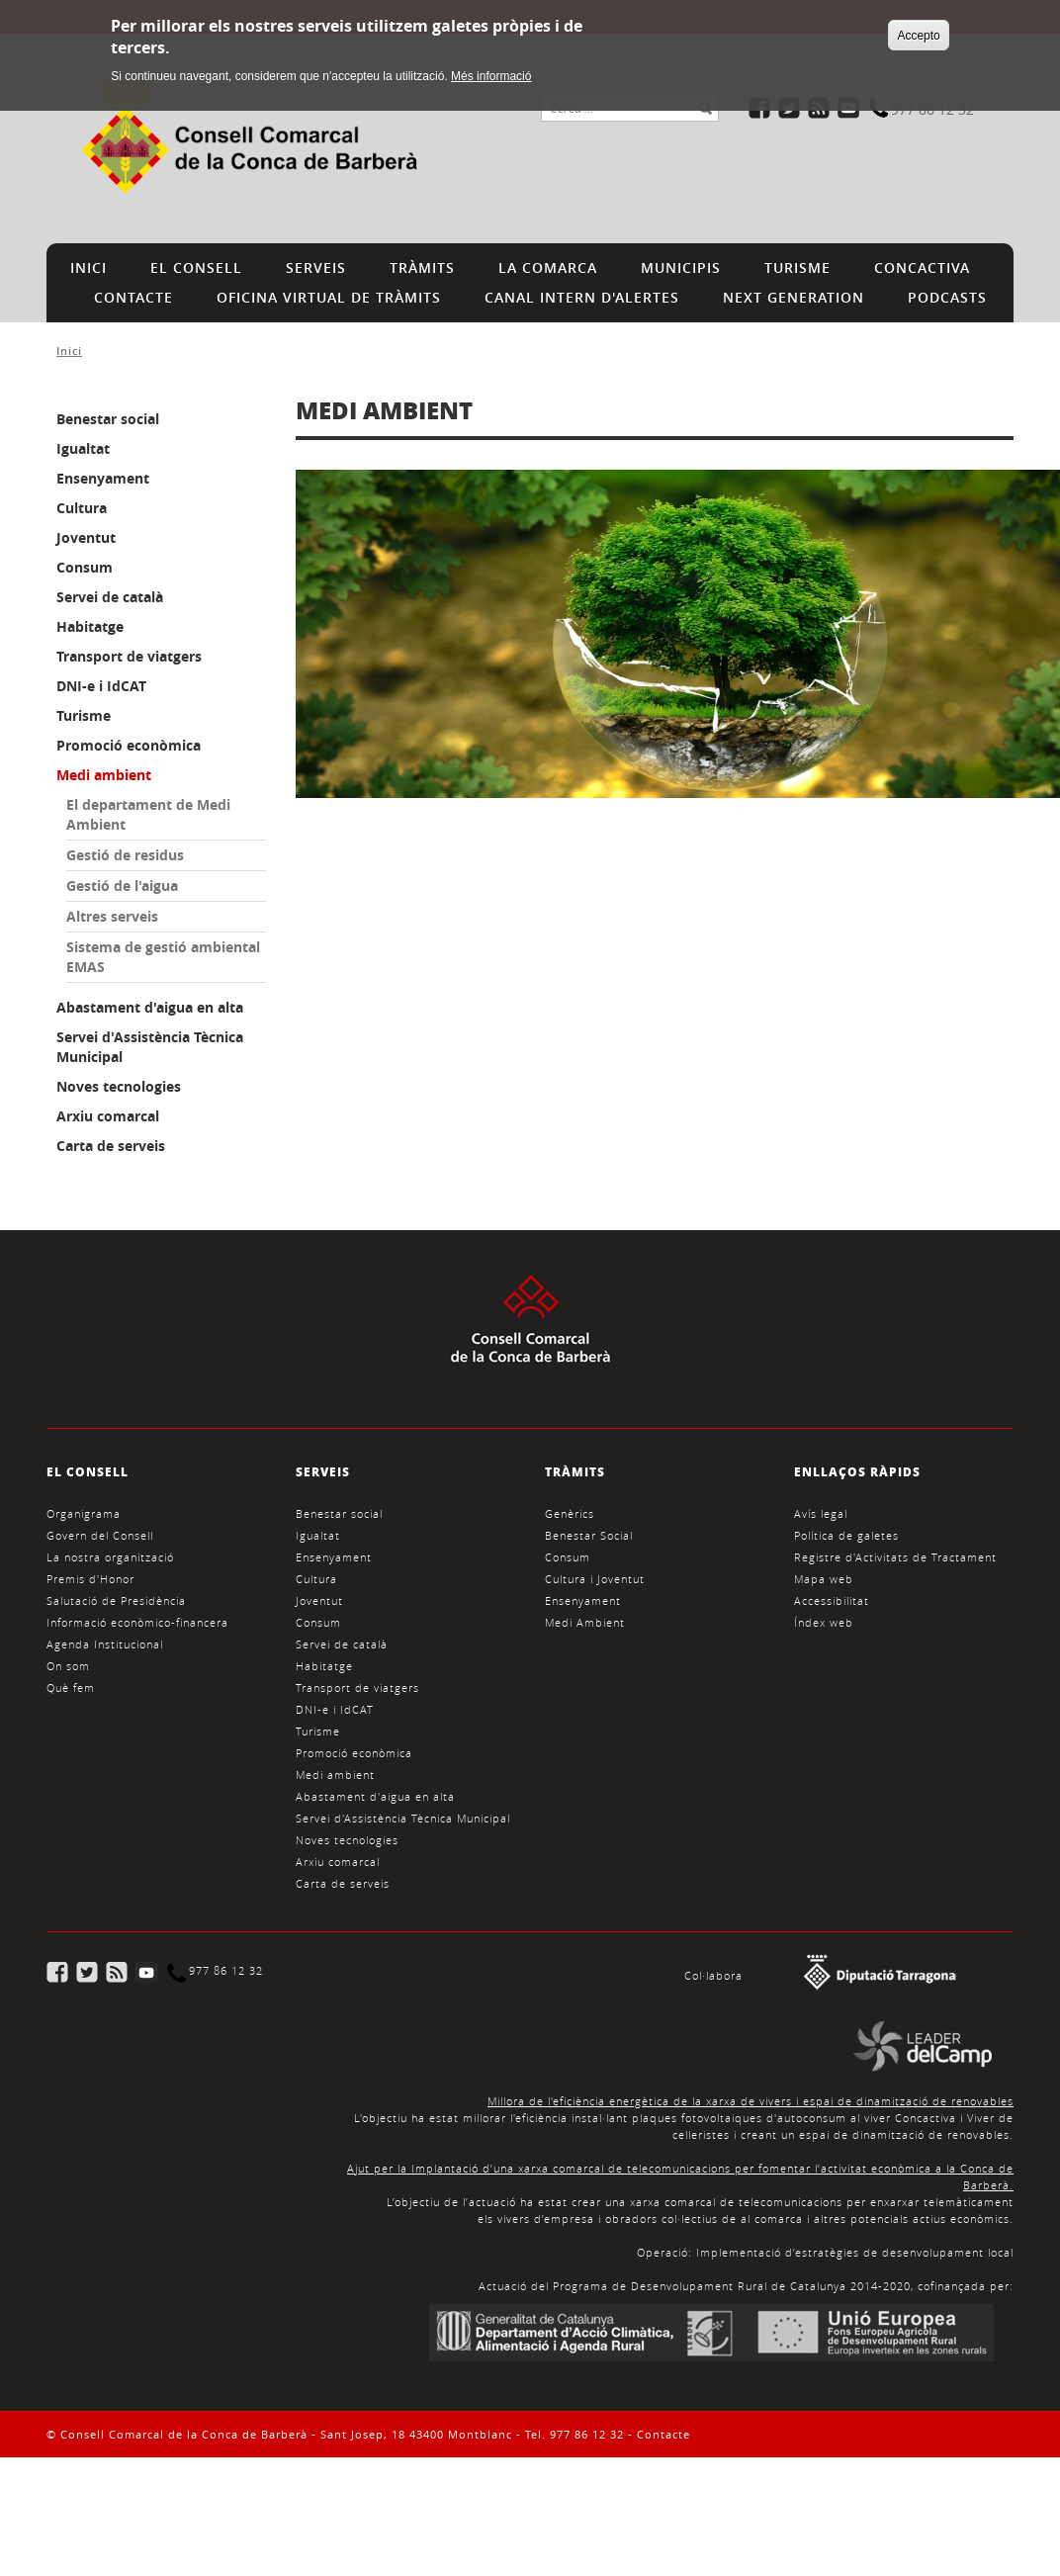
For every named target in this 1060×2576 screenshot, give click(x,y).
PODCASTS (947, 297)
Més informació (491, 71)
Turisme (83, 715)
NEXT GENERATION (793, 297)
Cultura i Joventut (595, 1578)
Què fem (70, 1687)
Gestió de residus (125, 854)
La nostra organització (110, 1557)
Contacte (663, 2434)
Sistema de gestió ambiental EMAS (163, 956)
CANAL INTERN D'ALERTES (582, 297)
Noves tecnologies (118, 1086)
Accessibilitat (831, 1600)
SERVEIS (316, 267)
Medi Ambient (585, 1622)
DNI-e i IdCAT (101, 685)
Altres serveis (112, 916)
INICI (88, 267)
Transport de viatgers (129, 656)
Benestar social (107, 418)
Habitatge (90, 626)
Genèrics (569, 1513)
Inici (69, 350)
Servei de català (109, 596)
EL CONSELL (196, 267)
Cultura (81, 507)
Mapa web (823, 1578)
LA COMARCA (547, 267)
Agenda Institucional (104, 1644)
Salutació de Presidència (116, 1600)
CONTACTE (133, 297)
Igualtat (83, 448)
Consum (84, 567)
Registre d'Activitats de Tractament (895, 1557)
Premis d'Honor (90, 1578)
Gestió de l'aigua (122, 885)
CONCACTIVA (922, 267)
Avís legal (820, 1513)
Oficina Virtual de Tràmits (329, 297)
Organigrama (83, 1513)
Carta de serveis (110, 1145)
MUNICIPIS (681, 267)
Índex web (823, 1622)
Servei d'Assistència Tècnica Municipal (149, 1046)
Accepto (918, 31)
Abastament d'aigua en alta (149, 1007)
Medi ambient (103, 774)
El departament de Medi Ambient (148, 814)
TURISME (797, 267)
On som (68, 1665)
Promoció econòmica (128, 745)
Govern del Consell (99, 1535)
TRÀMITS (422, 267)
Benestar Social (589, 1535)
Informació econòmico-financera (137, 1622)
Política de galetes (846, 1535)
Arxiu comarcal (107, 1116)
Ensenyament (102, 478)
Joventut (86, 537)
